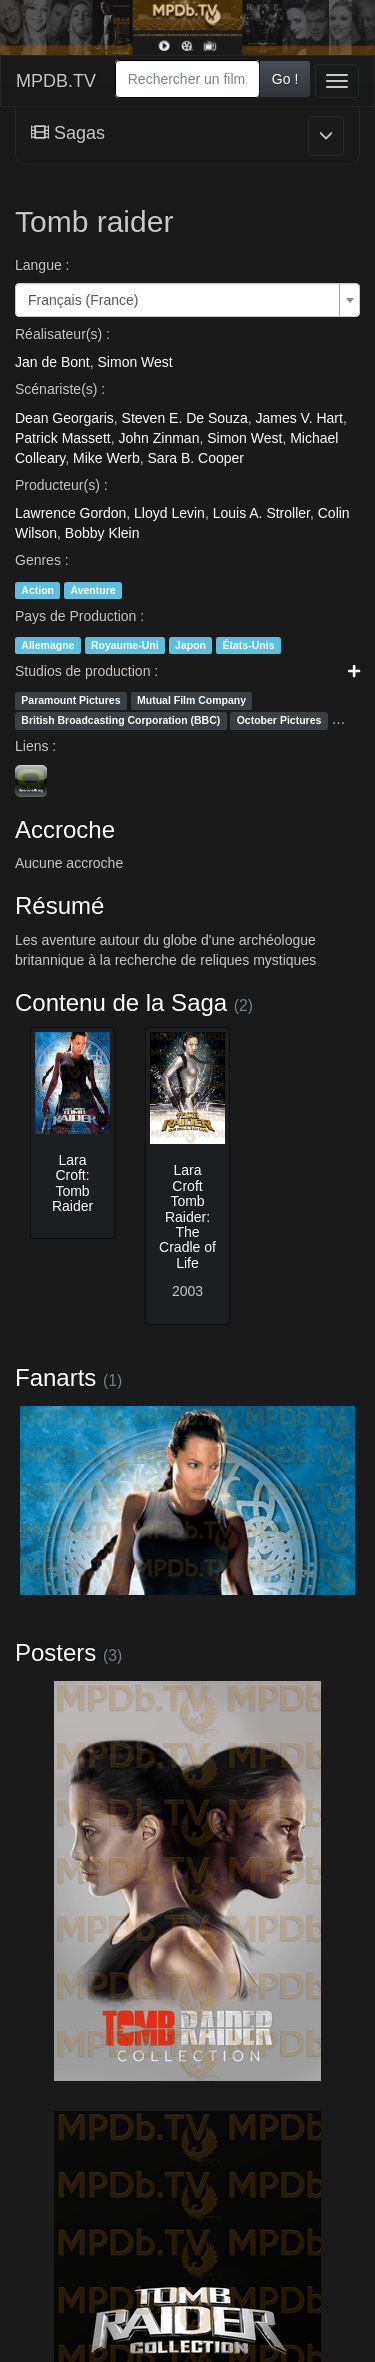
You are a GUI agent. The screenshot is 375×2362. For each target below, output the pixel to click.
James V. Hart (298, 418)
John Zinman (158, 438)
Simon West (135, 362)
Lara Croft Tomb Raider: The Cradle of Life (187, 1216)
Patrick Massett (63, 438)
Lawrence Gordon (70, 513)
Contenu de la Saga (121, 1002)
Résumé (59, 905)
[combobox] (187, 79)
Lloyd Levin (169, 513)
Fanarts (55, 1377)
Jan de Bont (52, 362)
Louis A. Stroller (261, 513)
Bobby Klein (102, 533)
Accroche (65, 829)
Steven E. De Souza (185, 418)
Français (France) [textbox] (83, 300)
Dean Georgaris (64, 418)
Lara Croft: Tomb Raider (72, 1183)
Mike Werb (106, 458)
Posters (55, 1652)
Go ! (285, 79)
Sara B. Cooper (196, 458)
